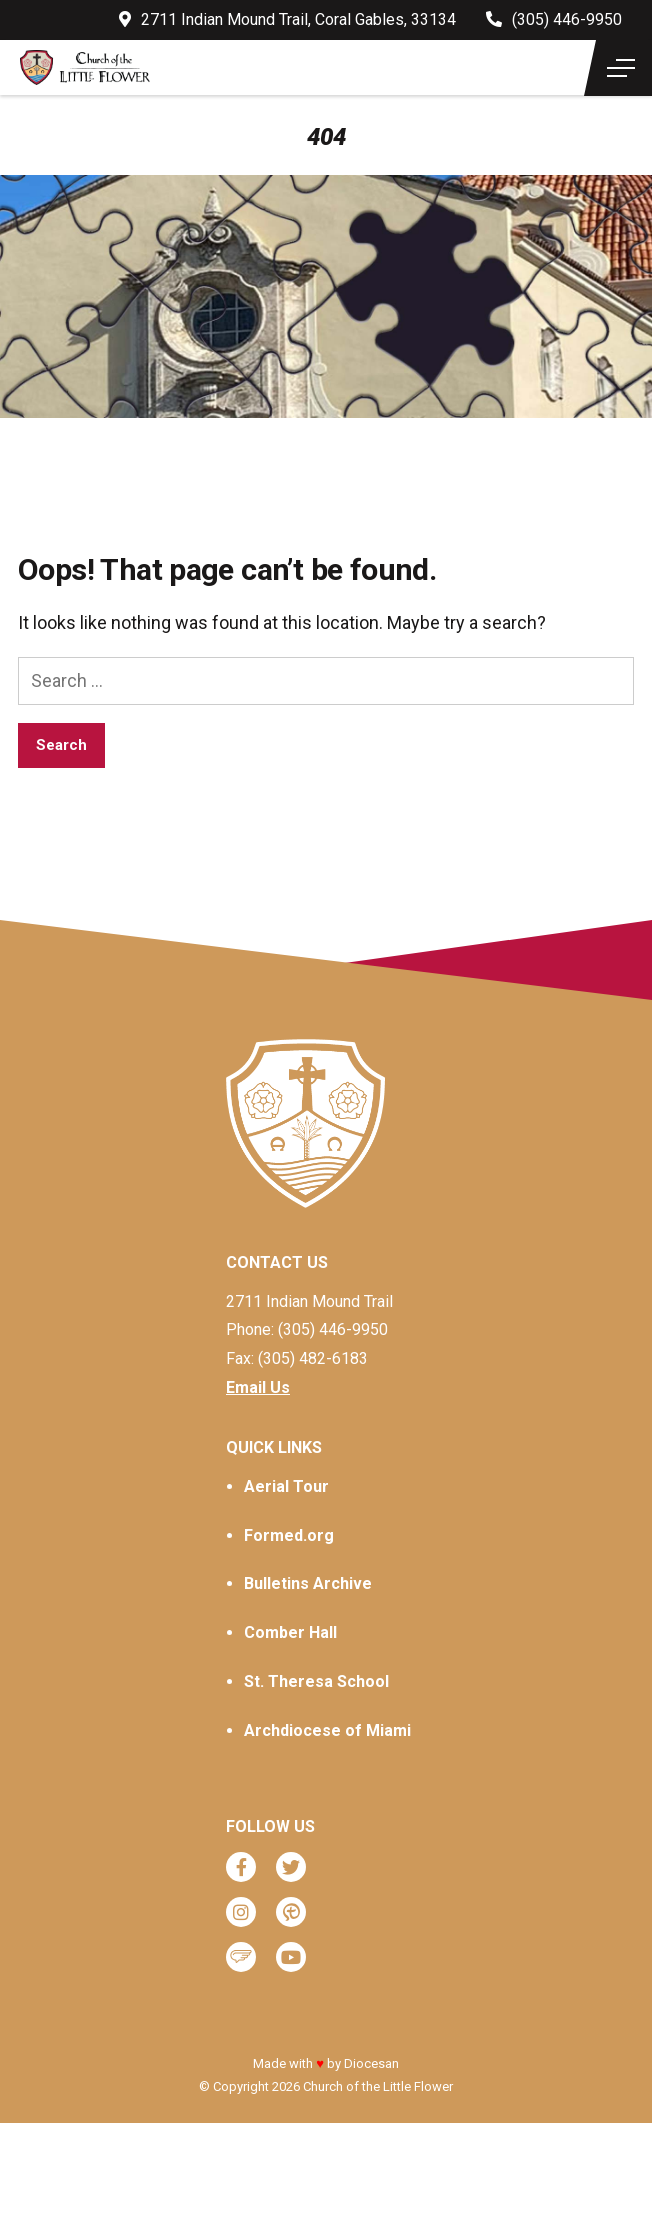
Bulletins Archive (308, 1583)
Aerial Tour (286, 1486)
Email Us (258, 1387)
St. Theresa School (316, 1681)
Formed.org (289, 1535)
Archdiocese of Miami (327, 1730)
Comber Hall (290, 1632)
